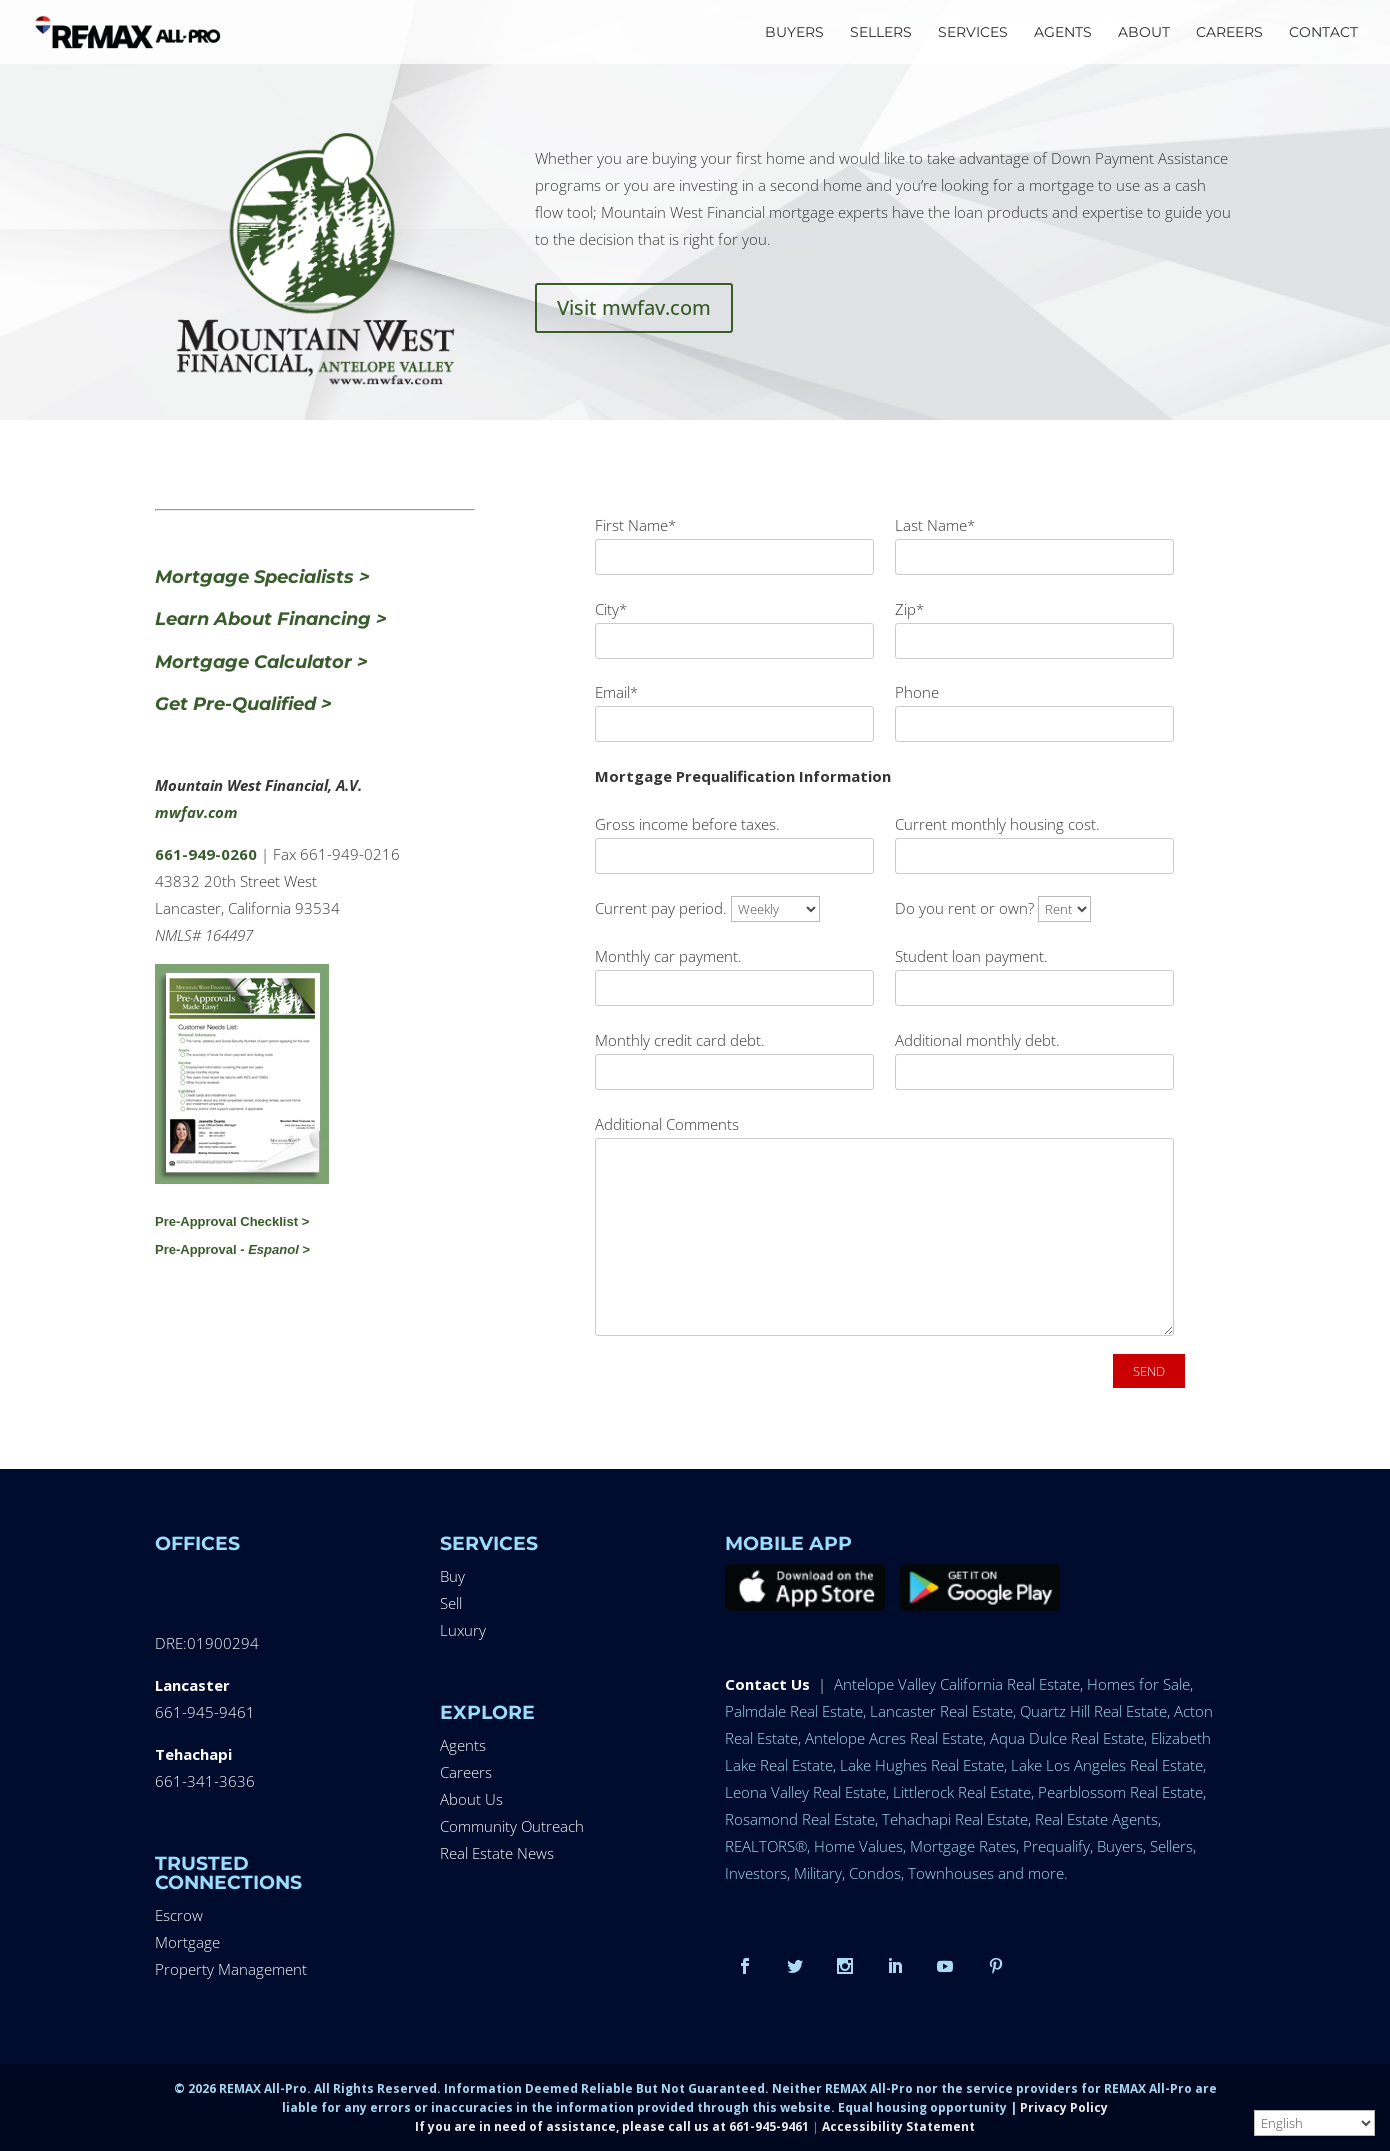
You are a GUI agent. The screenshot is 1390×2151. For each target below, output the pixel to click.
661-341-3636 (205, 1781)
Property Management (231, 1969)
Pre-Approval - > (232, 1249)
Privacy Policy (1064, 2107)
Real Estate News (497, 1853)
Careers (466, 1772)
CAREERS (1229, 33)
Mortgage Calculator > (261, 662)
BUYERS (794, 33)
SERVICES (973, 33)
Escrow (179, 1915)
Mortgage (187, 1942)
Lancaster (192, 1685)
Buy (452, 1576)
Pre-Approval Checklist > (232, 1221)
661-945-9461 (205, 1712)
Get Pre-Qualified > (243, 704)
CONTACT (1323, 33)
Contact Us (767, 1684)
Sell (451, 1603)
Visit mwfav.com (634, 307)
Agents (463, 1745)
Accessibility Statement (898, 2126)
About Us (471, 1799)
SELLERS (881, 33)
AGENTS (1063, 33)
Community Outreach (512, 1826)
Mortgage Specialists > (262, 577)
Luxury (463, 1630)
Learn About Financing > (271, 619)
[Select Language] (1314, 2123)
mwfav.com (196, 812)
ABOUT (1144, 33)
